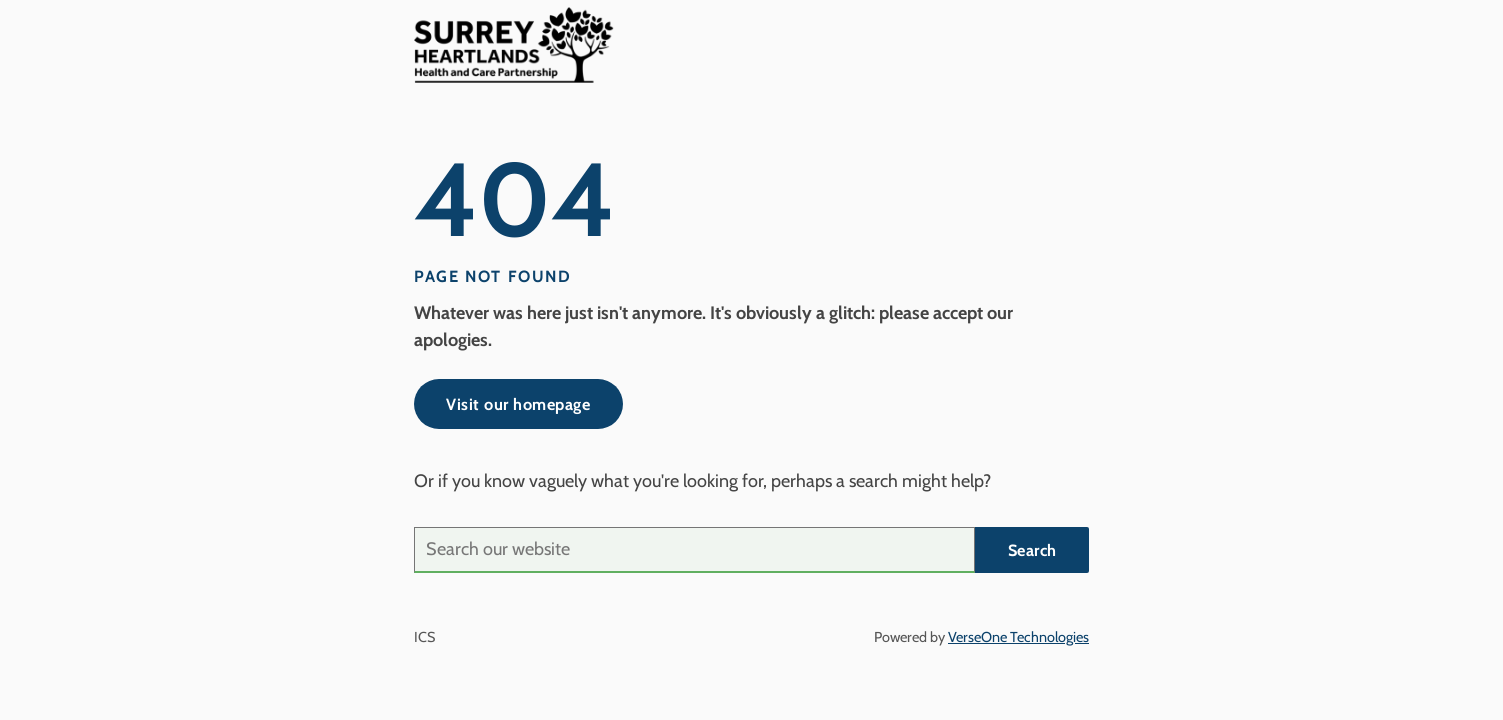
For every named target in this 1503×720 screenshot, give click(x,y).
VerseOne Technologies (1018, 637)
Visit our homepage (518, 404)
